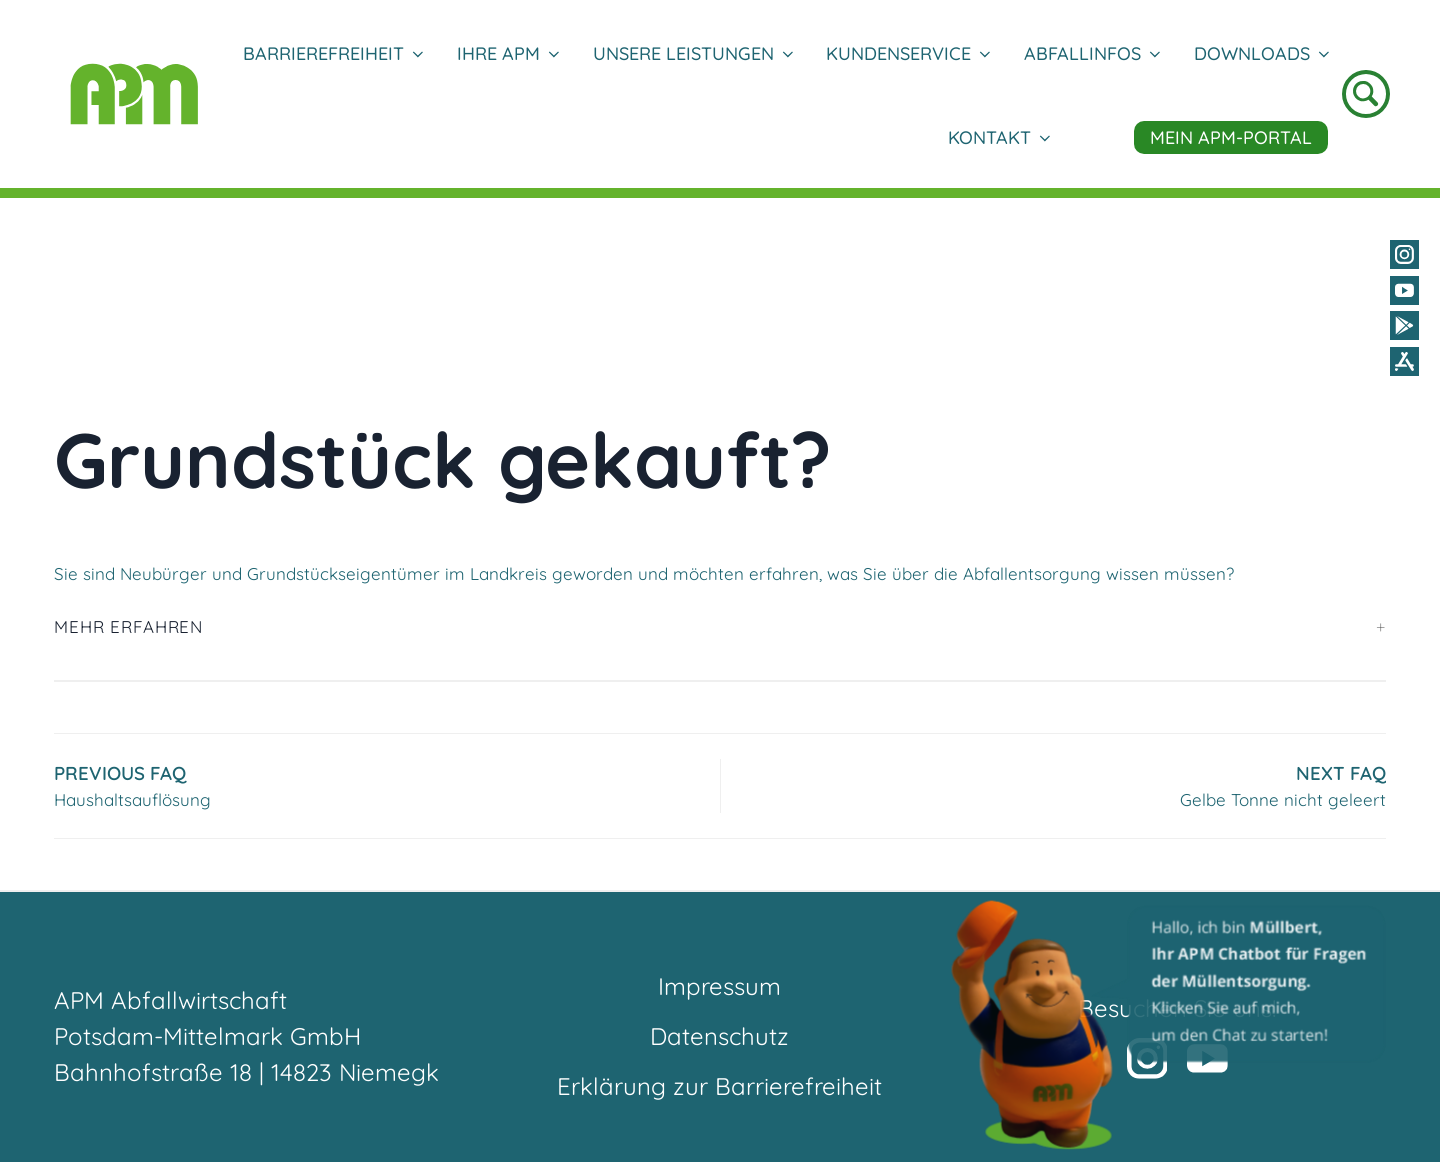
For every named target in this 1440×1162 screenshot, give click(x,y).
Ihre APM (507, 53)
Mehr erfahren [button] (128, 626)
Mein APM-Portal (1231, 137)
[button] (1170, 1024)
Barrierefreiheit (332, 53)
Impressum (719, 986)
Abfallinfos (1091, 53)
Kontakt (998, 137)
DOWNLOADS (1261, 53)
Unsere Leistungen (692, 53)
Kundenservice (907, 53)
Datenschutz (719, 1036)
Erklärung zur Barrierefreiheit (719, 1086)
